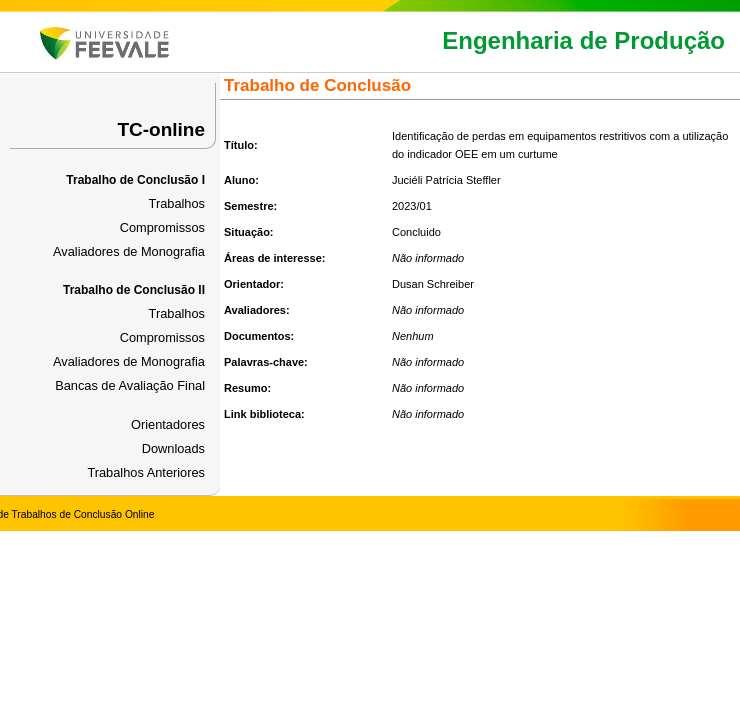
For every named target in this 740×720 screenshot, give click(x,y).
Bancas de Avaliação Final (130, 385)
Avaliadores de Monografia (129, 251)
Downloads (173, 448)
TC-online (161, 129)
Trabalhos (177, 203)
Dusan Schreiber (433, 284)
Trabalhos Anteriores (146, 472)
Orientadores (168, 424)
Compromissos (162, 227)
